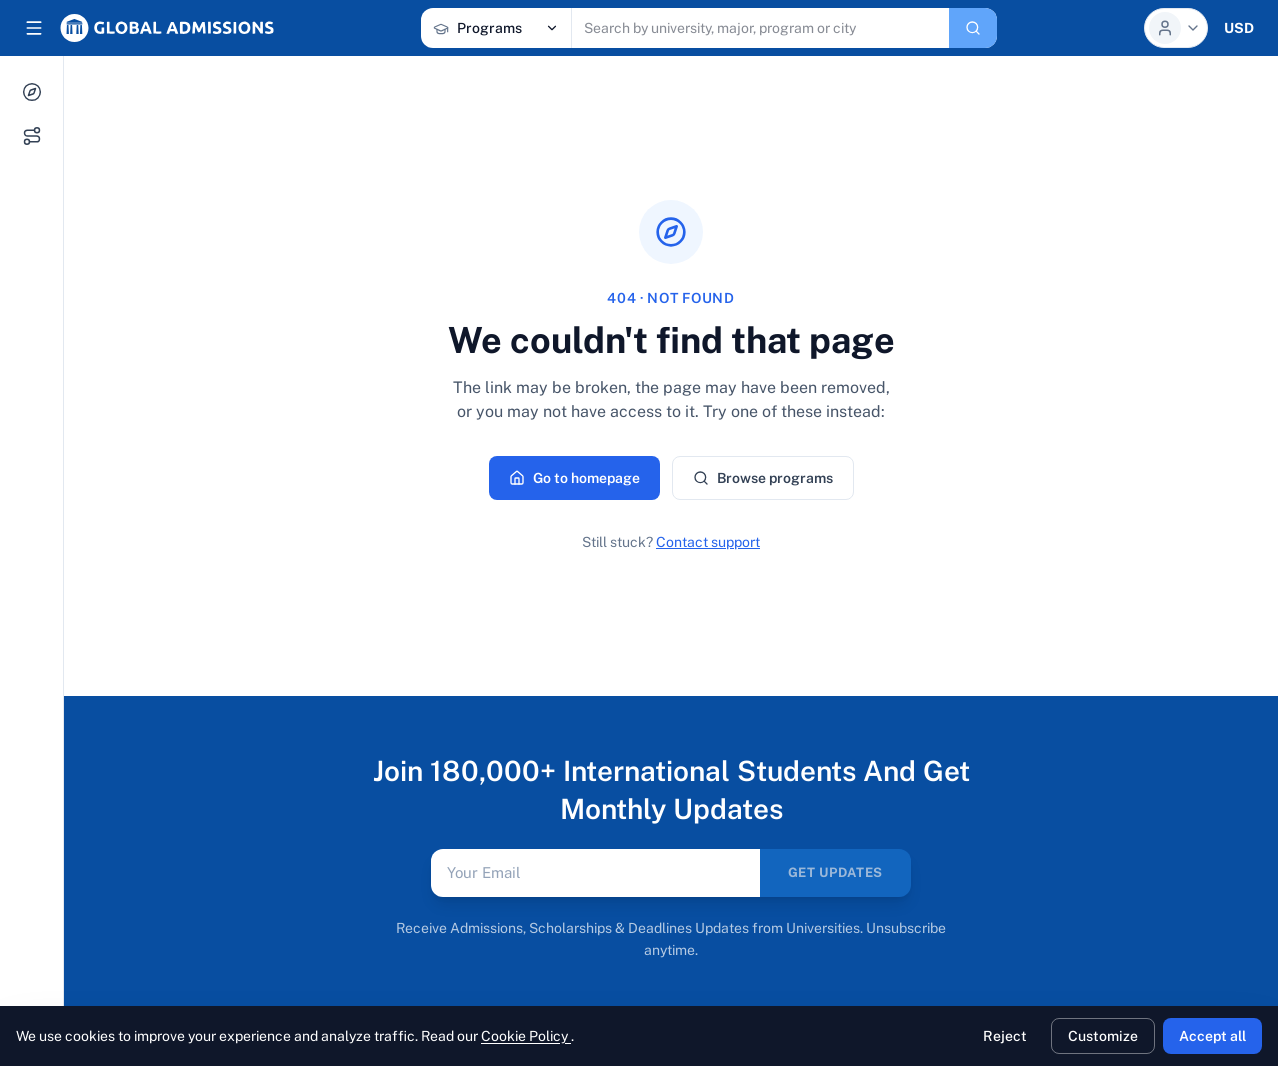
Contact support (708, 542)
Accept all (1212, 1036)
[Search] (973, 28)
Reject (1005, 1036)
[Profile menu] (1176, 28)
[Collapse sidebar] (34, 28)
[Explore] (32, 92)
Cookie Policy (526, 1036)
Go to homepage (574, 478)
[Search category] (496, 28)
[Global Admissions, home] (167, 28)
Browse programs (763, 478)
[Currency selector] (1239, 28)
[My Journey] (32, 136)
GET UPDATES (835, 872)
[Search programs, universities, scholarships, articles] (760, 28)
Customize (1103, 1036)
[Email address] (595, 873)
